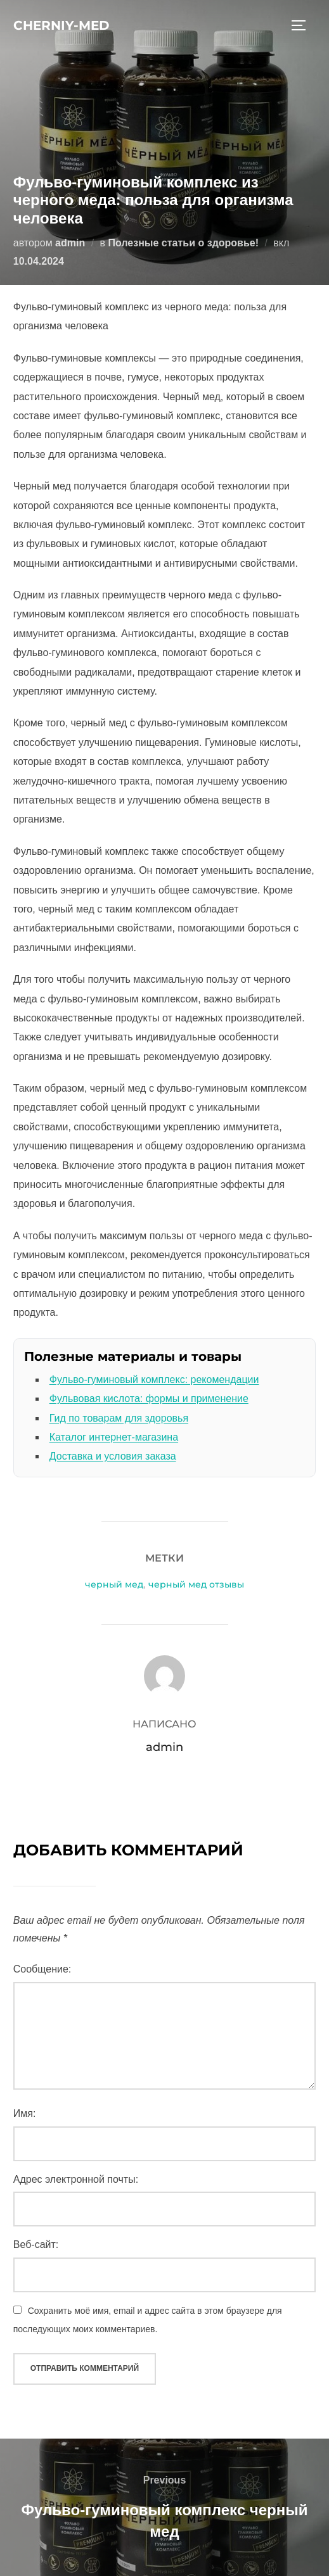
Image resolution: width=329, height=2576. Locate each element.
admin (70, 242)
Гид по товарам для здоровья (118, 1418)
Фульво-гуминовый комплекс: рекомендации (154, 1379)
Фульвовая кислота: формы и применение (148, 1398)
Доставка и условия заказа (112, 1456)
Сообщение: (42, 1969)
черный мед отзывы (196, 1584)
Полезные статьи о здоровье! (183, 242)
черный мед (114, 1584)
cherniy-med (61, 25)
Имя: (24, 2113)
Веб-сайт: (36, 2244)
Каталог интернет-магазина (113, 1437)
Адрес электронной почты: (75, 2179)
